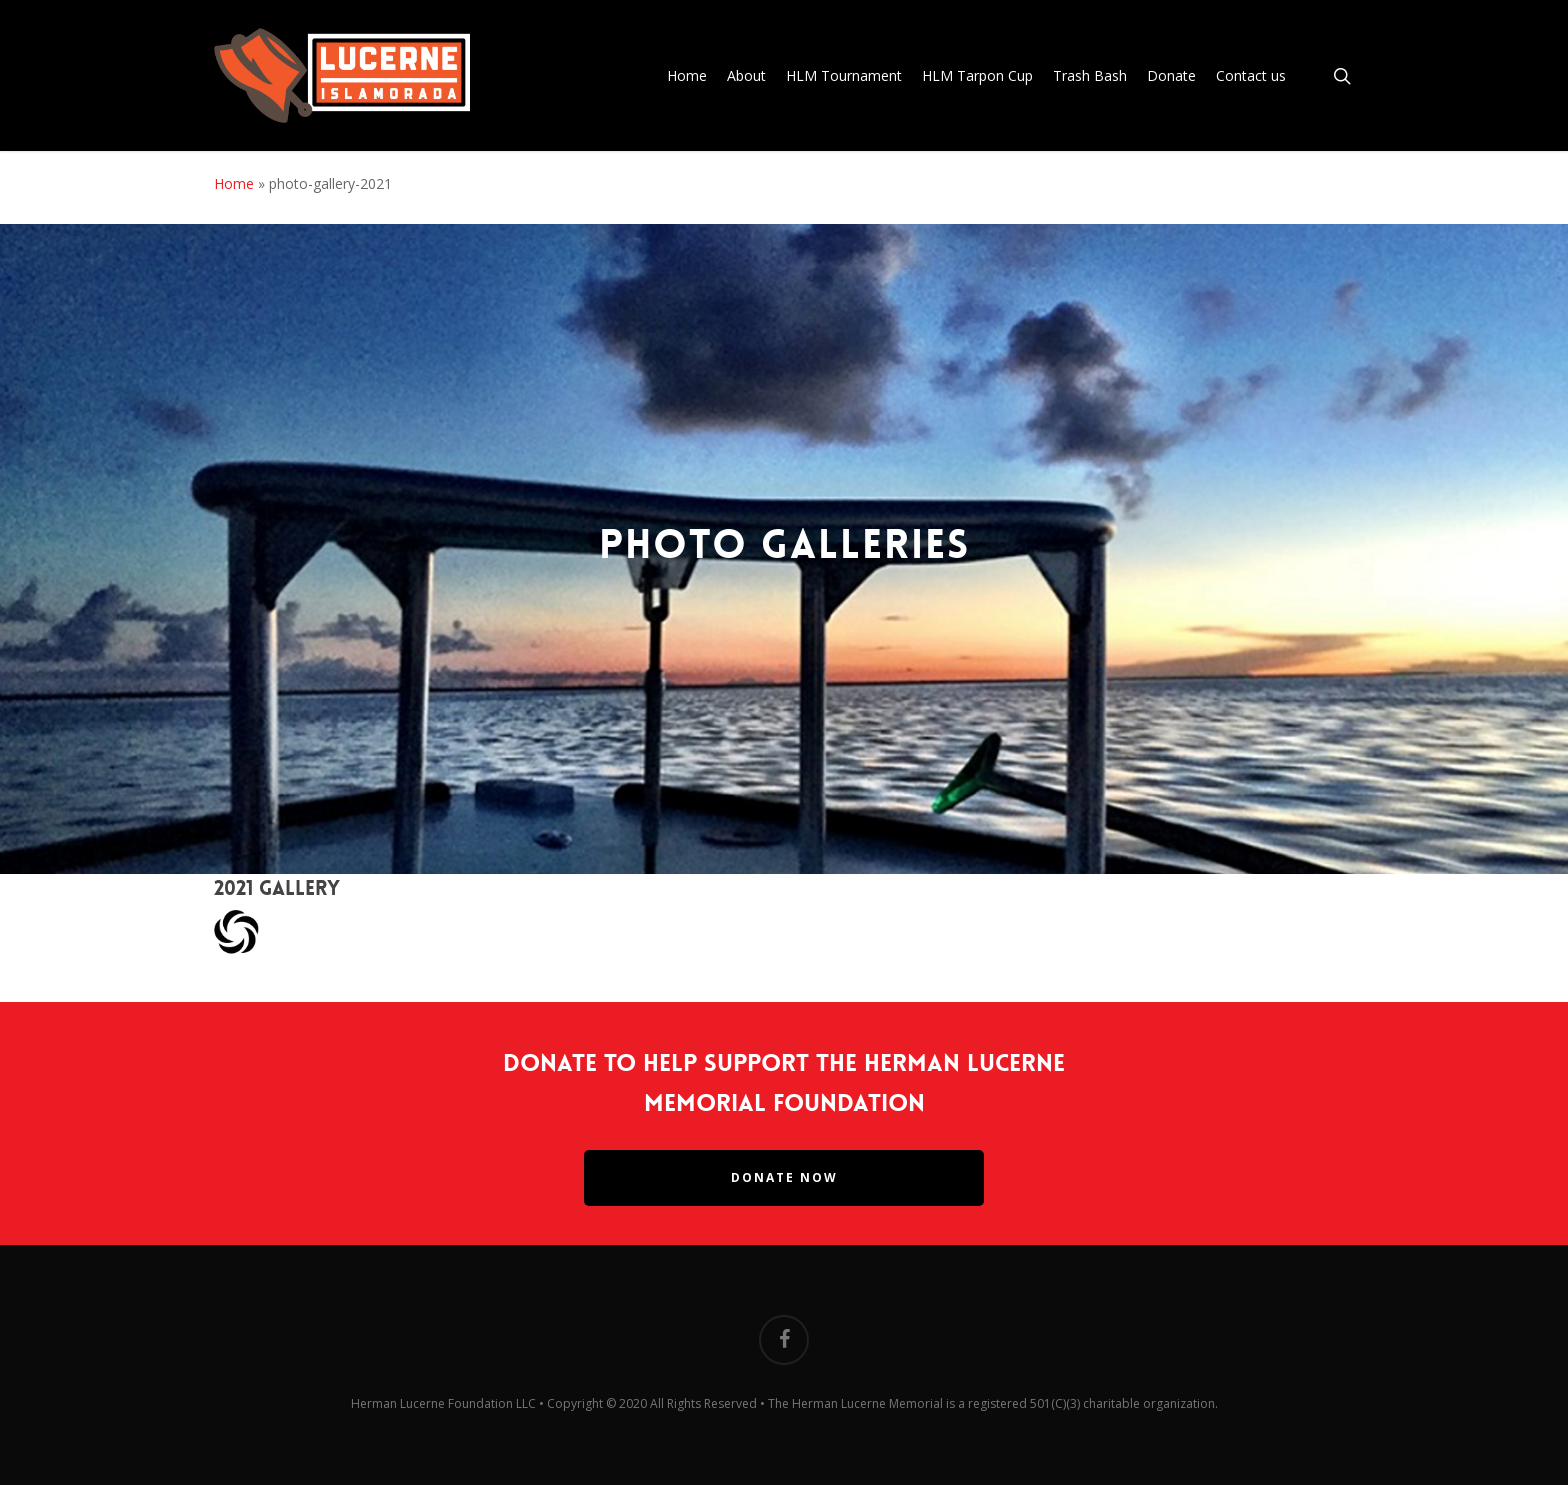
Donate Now (784, 1177)
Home (234, 183)
